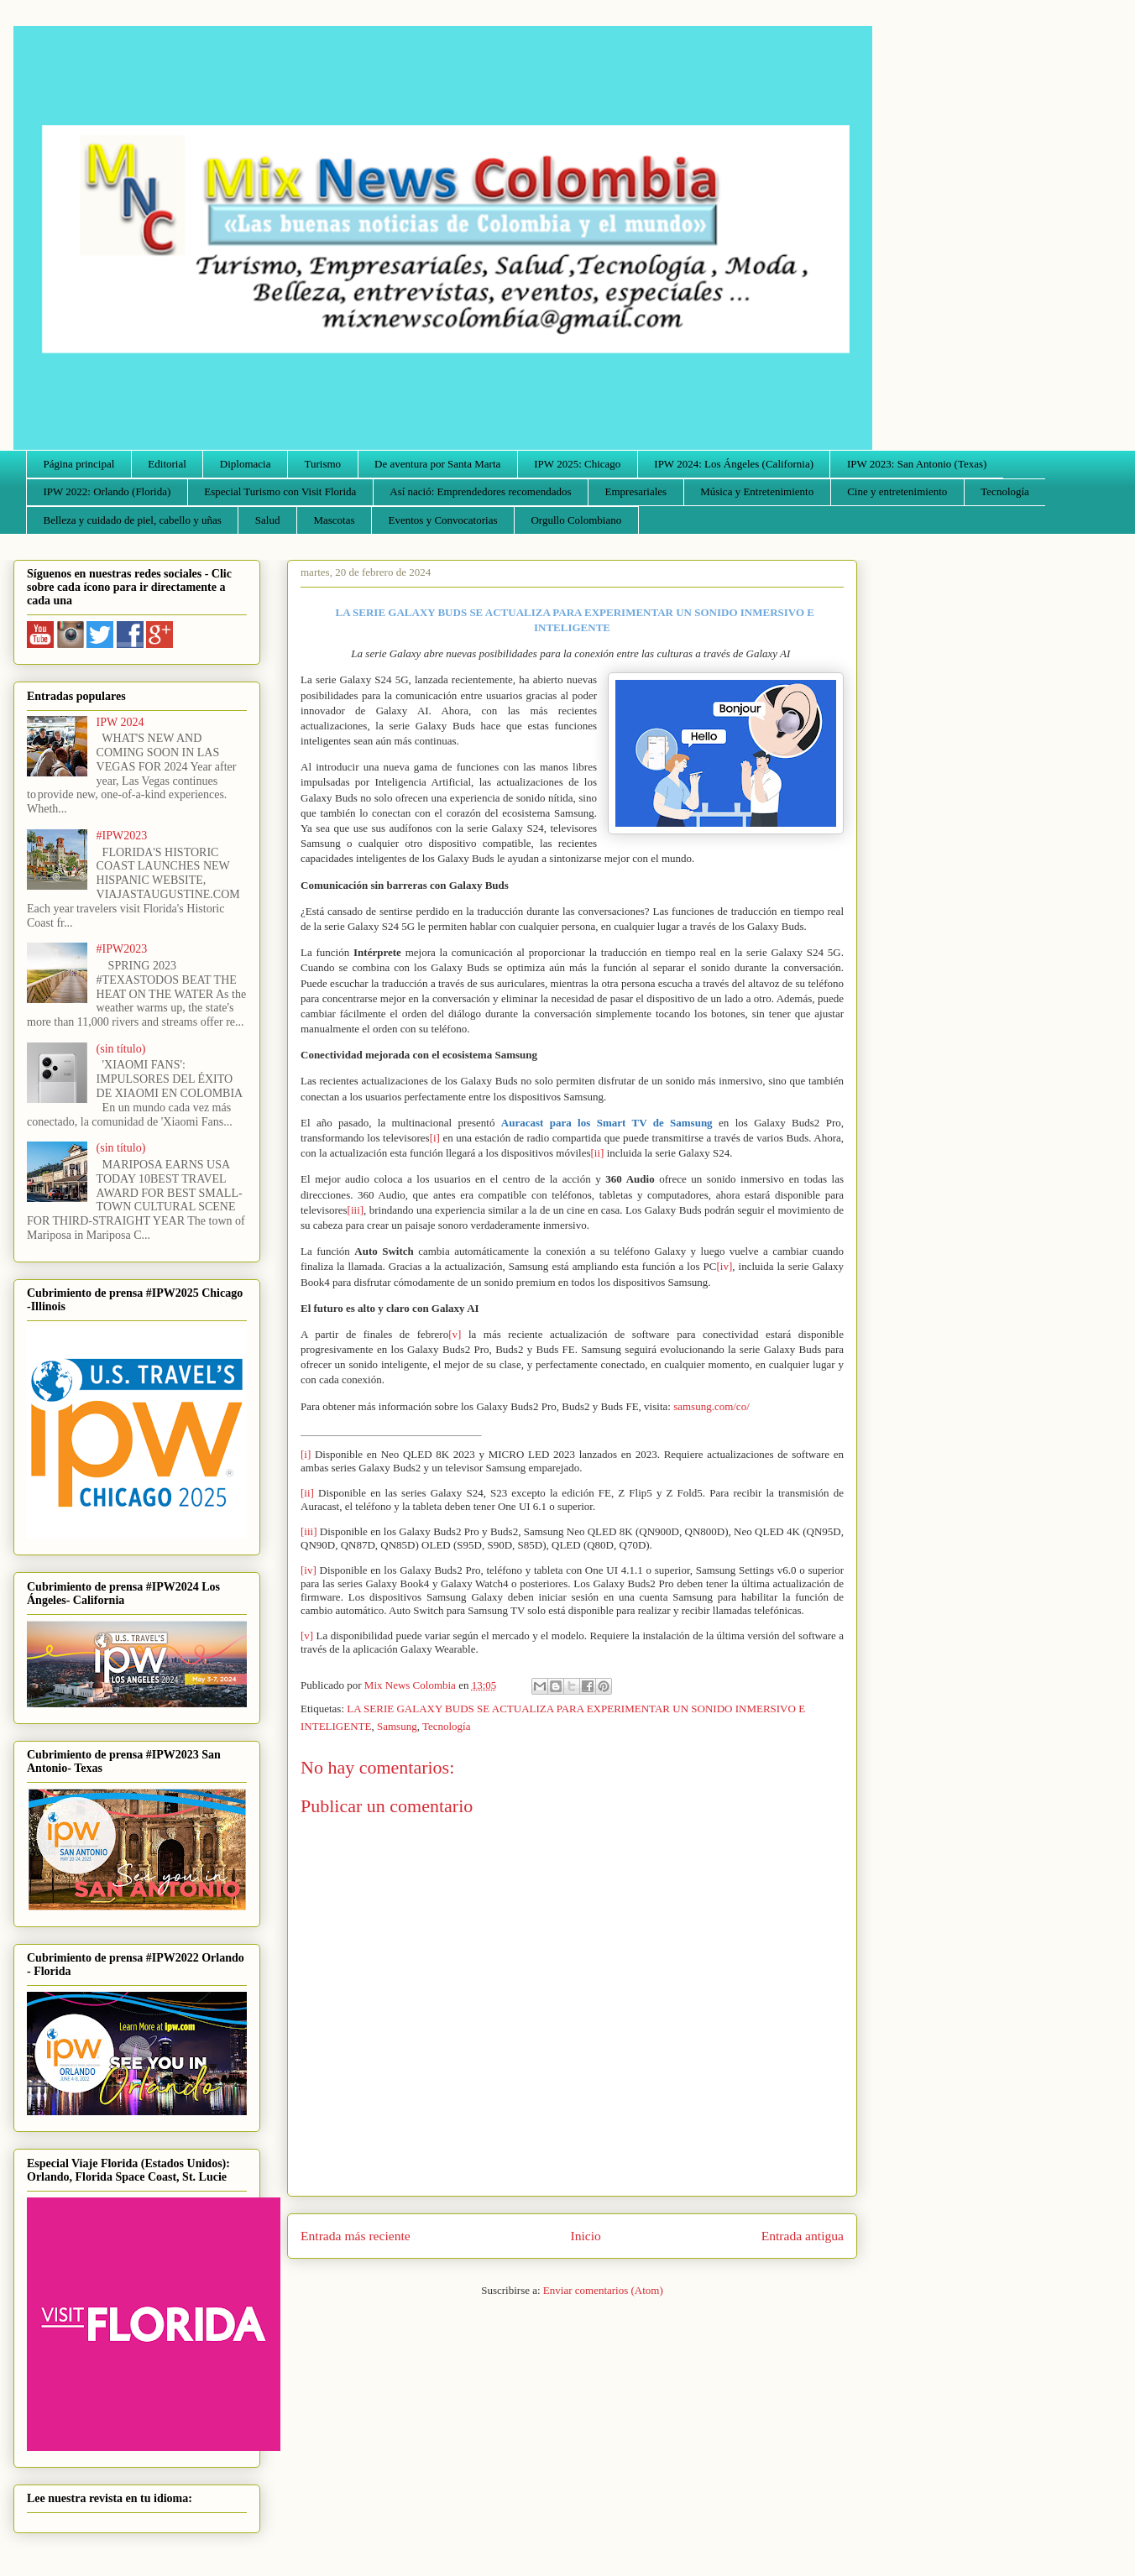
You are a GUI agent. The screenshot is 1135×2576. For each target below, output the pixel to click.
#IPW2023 (122, 835)
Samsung (397, 1726)
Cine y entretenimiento (897, 491)
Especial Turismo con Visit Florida (280, 491)
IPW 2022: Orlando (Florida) (107, 491)
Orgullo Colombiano (576, 520)
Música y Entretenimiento (756, 491)
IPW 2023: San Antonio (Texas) (916, 463)
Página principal (79, 463)
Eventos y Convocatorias (443, 520)
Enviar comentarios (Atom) (603, 2290)
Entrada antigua (802, 2236)
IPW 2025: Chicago (577, 463)
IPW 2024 (120, 722)
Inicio (586, 2236)
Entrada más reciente (356, 2236)
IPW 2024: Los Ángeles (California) (733, 463)
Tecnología (1005, 491)
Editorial (167, 463)
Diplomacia (245, 463)
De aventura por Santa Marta (437, 463)
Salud (267, 520)
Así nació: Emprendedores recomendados (480, 491)
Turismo (323, 463)
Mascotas (333, 520)
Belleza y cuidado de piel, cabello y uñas (133, 520)
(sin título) (121, 1048)
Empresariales (636, 491)
